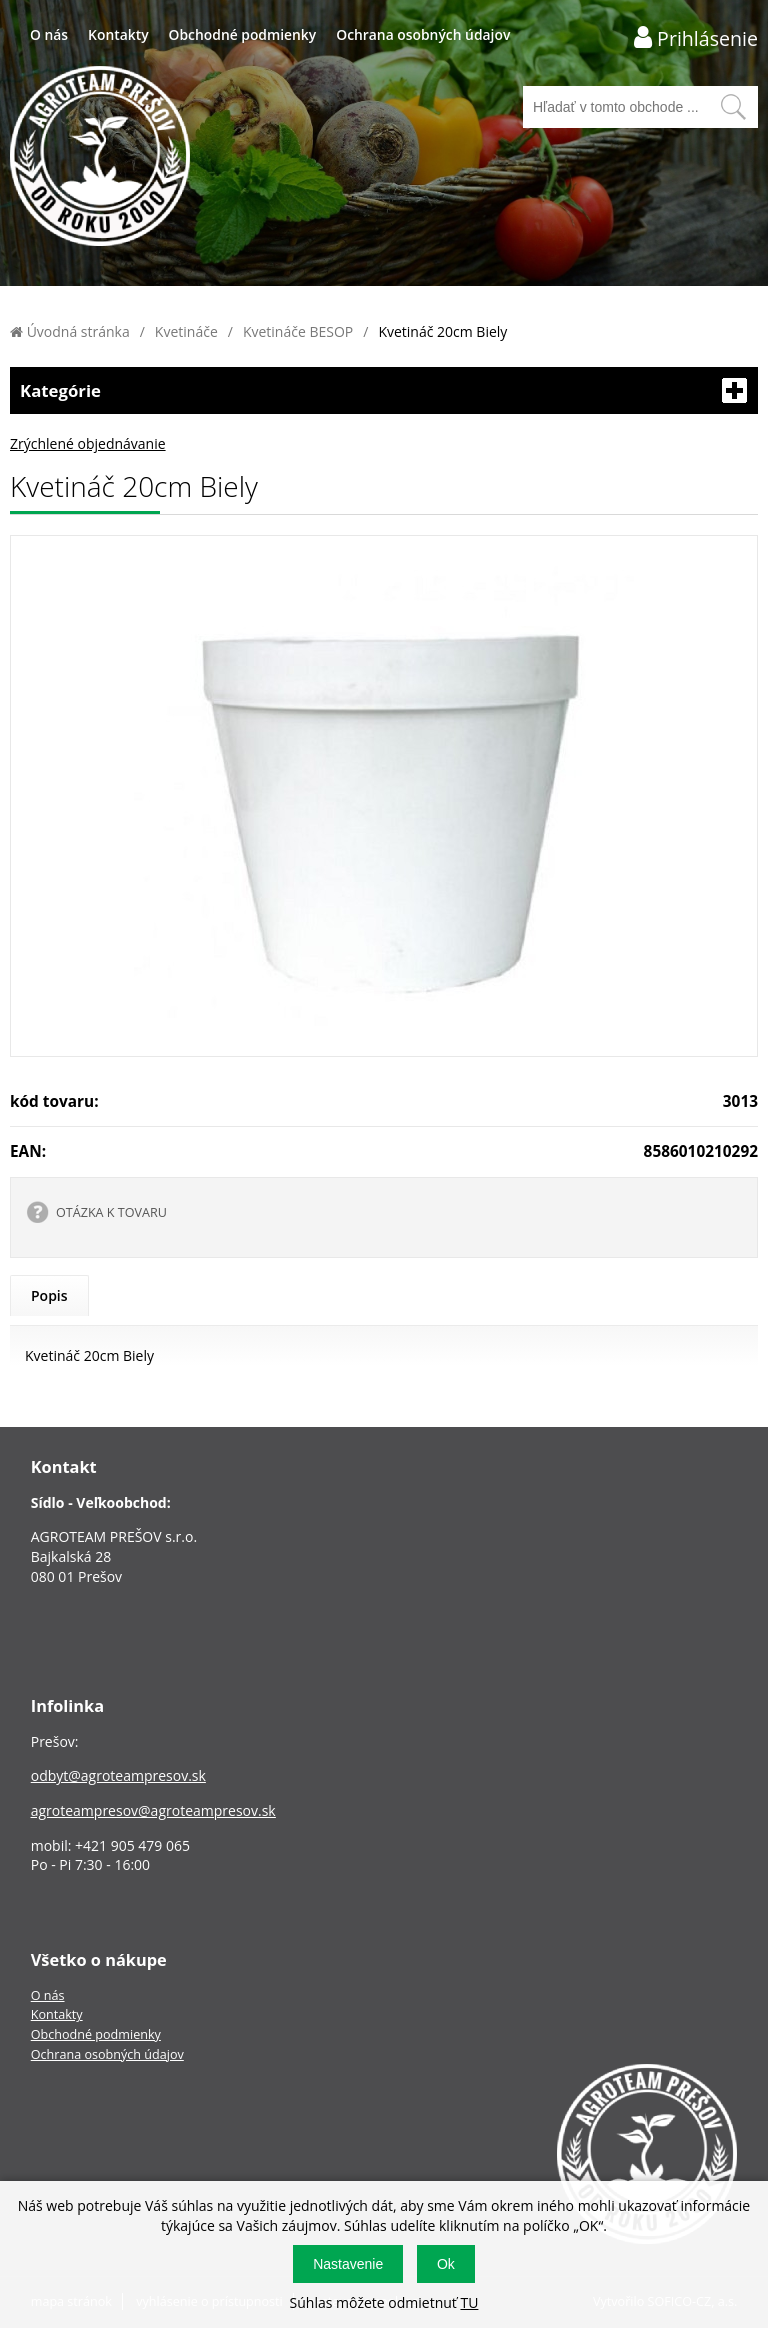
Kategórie (384, 390)
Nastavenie (348, 2264)
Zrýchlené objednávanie (88, 443)
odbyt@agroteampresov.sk (118, 1775)
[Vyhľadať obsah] (733, 107)
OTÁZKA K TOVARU (111, 1212)
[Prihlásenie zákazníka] (696, 37)
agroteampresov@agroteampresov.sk (153, 1810)
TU (469, 2302)
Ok (446, 2264)
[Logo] (100, 158)
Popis (49, 1295)
